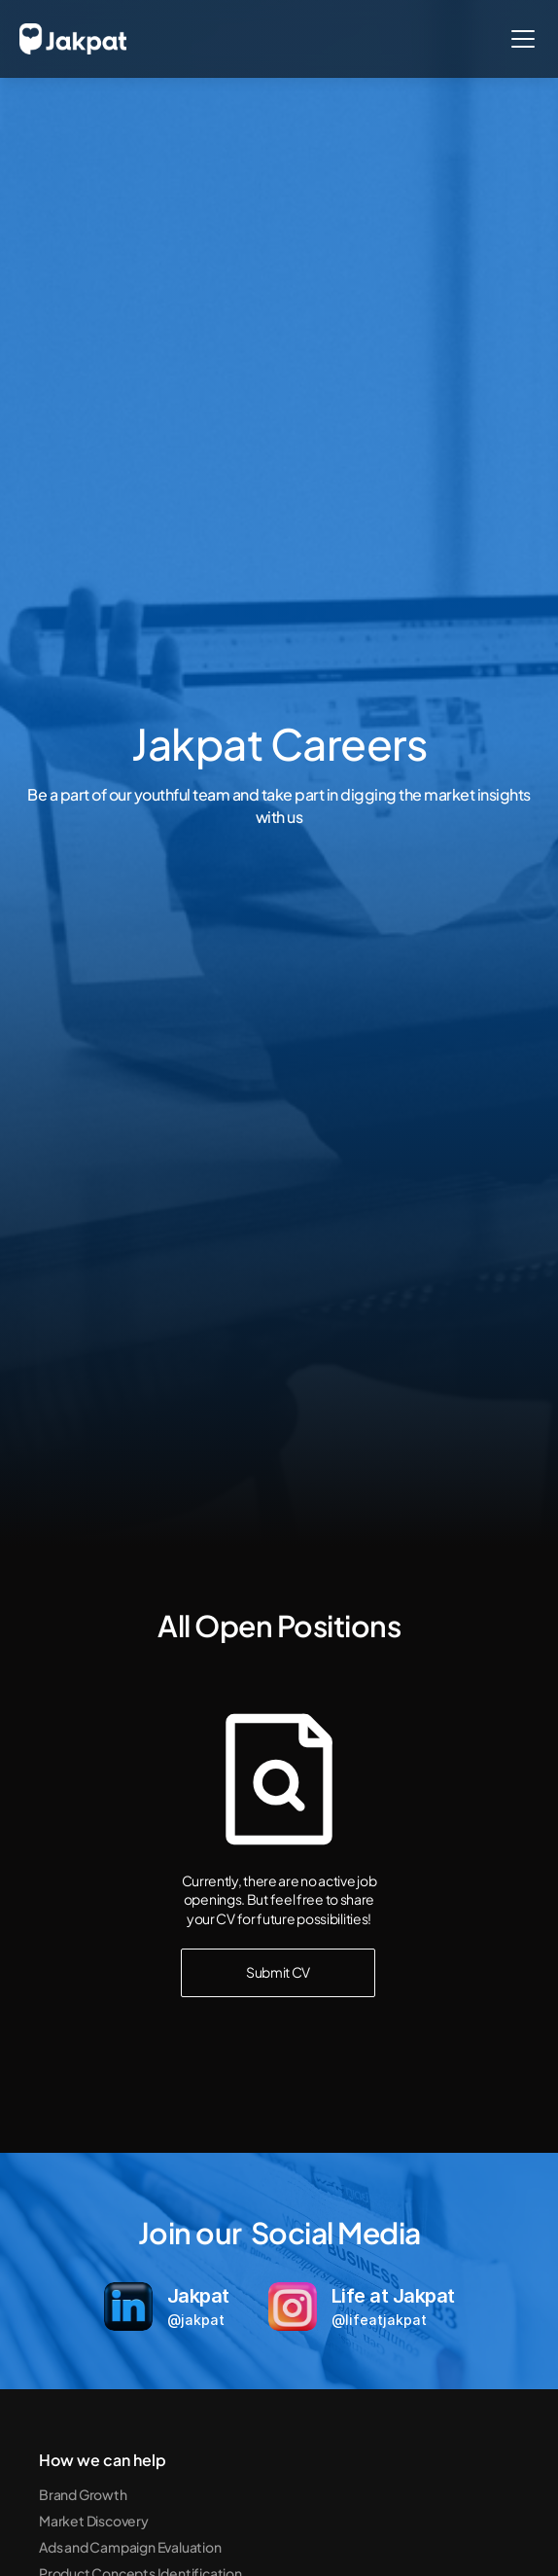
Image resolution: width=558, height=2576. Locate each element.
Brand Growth (83, 2494)
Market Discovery (94, 2520)
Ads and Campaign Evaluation (130, 2547)
